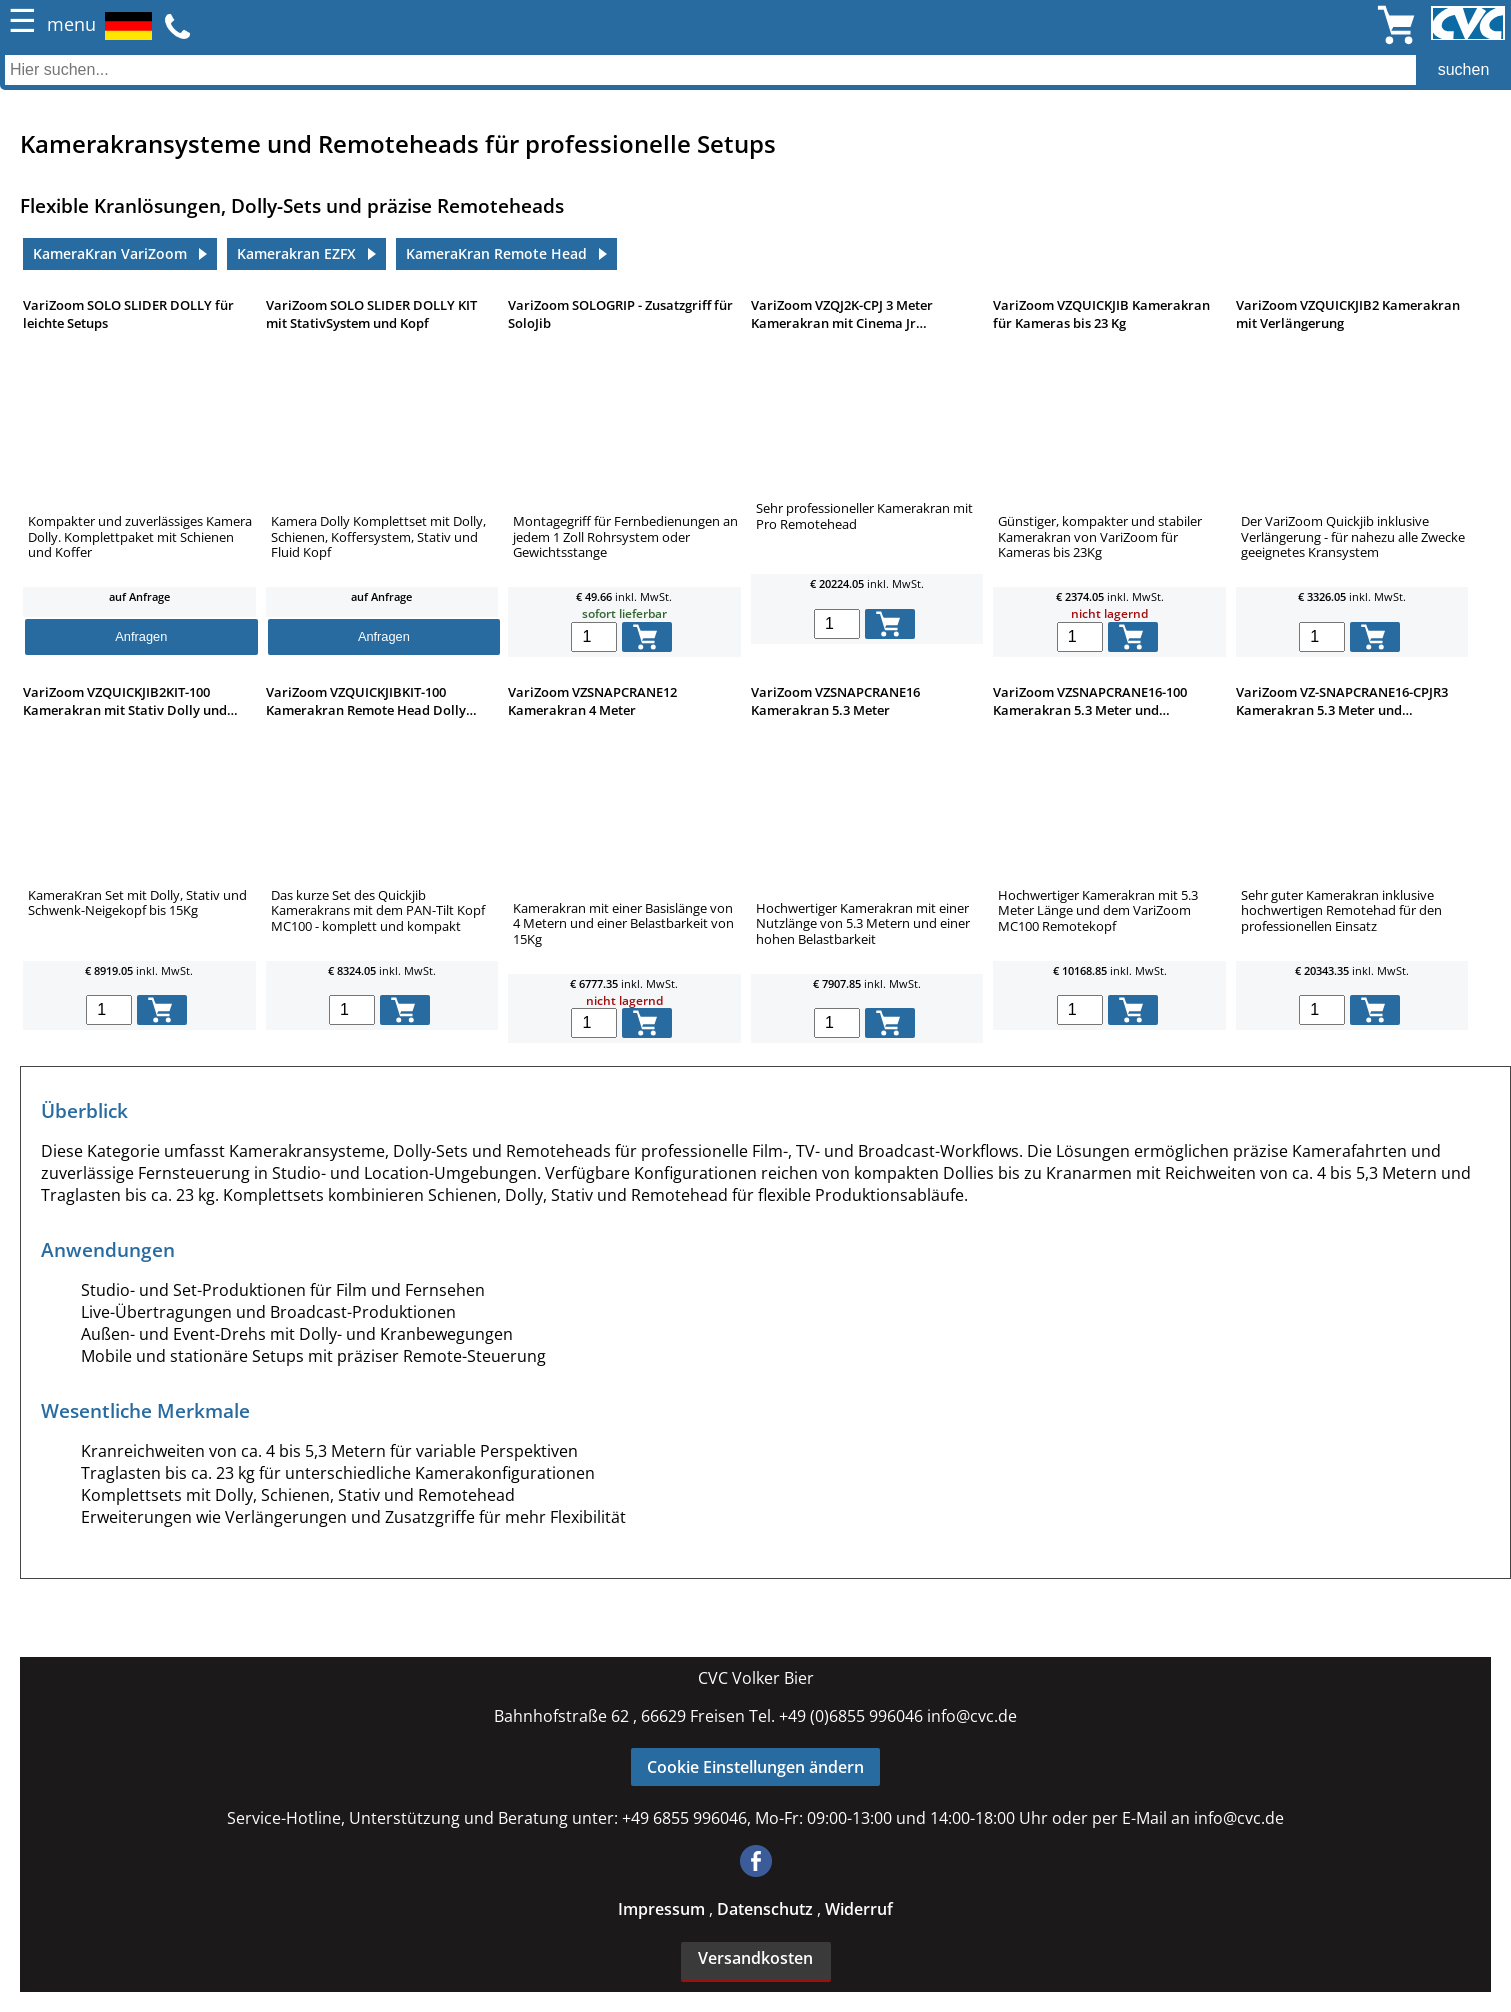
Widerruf (859, 1909)
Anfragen (141, 636)
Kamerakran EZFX (296, 253)
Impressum (663, 1909)
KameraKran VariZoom (110, 253)
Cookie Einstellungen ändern (755, 1767)
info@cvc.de (972, 1716)
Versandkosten (755, 1958)
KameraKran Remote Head (496, 253)
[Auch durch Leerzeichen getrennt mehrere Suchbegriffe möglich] (755, 70)
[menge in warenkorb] (594, 637)
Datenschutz (767, 1909)
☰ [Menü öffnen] (22, 21)
